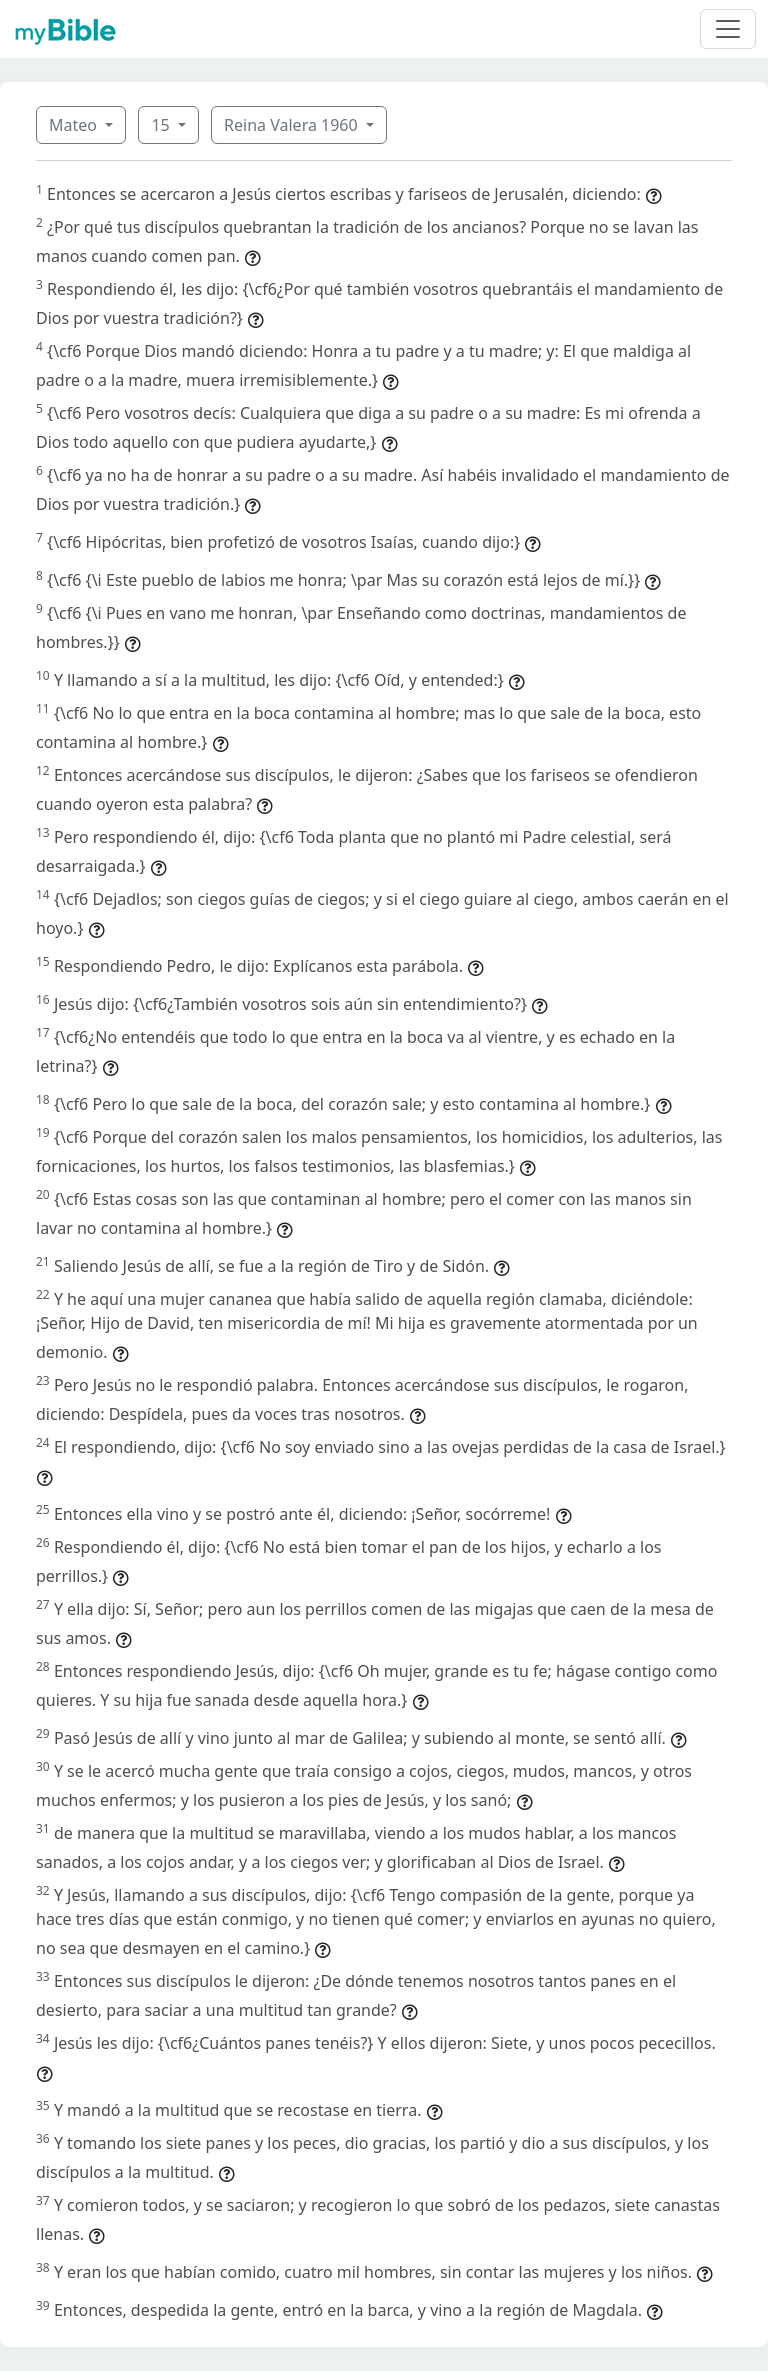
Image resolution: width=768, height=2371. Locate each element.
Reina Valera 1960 (293, 125)
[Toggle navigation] (728, 29)
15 (162, 125)
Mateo (75, 125)
